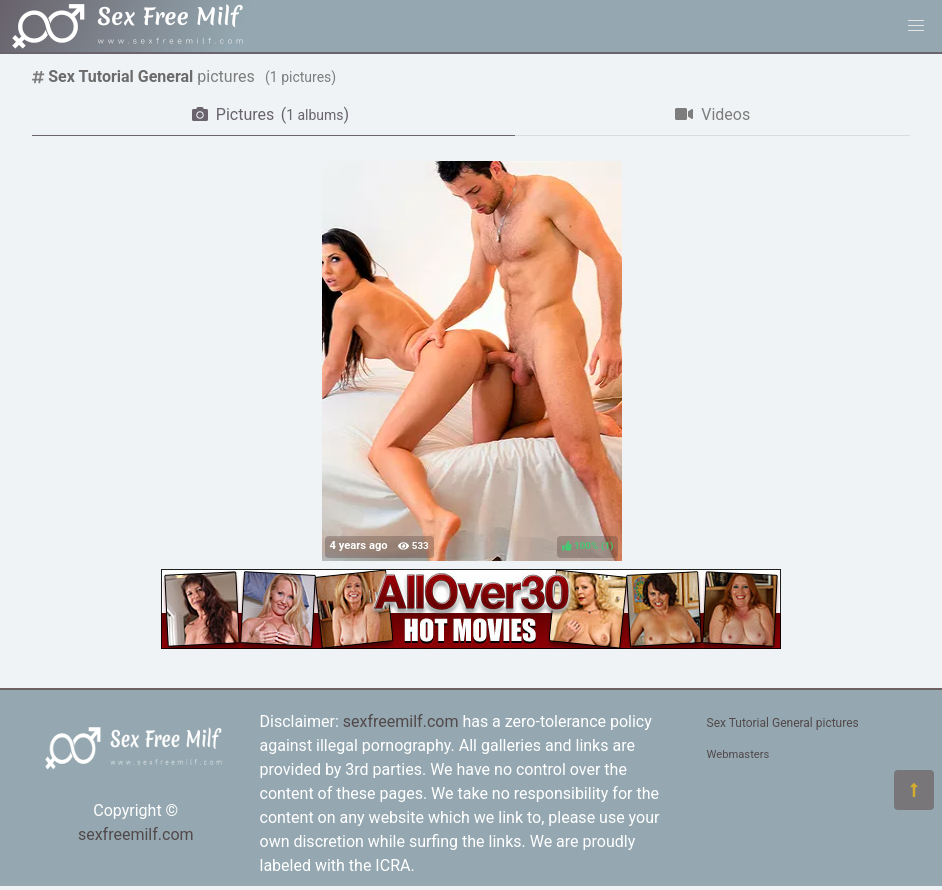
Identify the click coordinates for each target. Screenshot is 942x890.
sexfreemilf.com (136, 834)
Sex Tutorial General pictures (783, 723)
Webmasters (738, 754)
